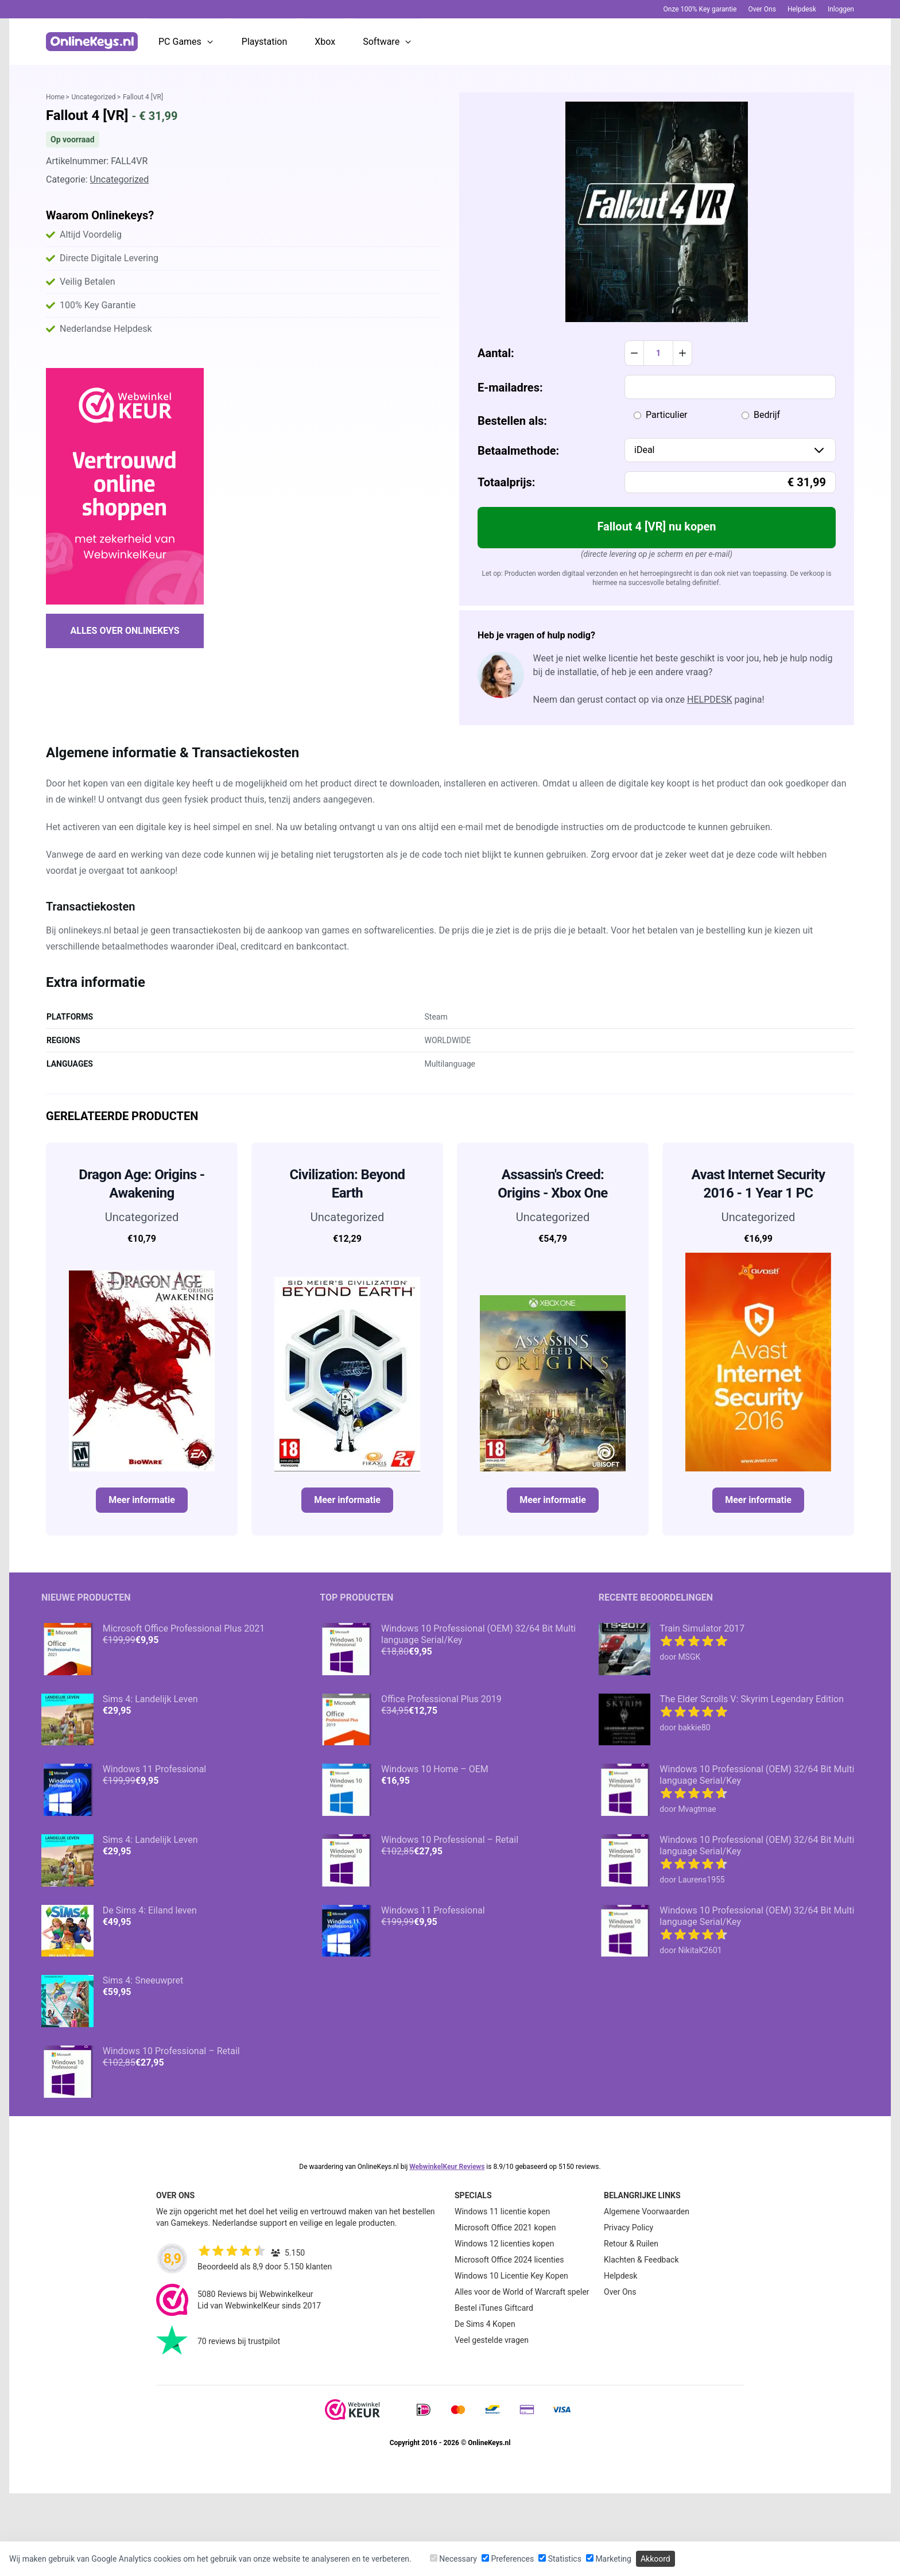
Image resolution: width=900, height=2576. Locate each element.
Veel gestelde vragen (492, 2340)
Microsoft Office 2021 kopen (505, 2227)
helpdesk (709, 699)
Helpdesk (802, 9)
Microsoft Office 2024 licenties (509, 2259)
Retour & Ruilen (631, 2243)
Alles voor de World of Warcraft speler (522, 2291)
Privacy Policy (628, 2227)
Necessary (453, 2558)
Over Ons (761, 9)
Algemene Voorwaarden (646, 2211)
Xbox (325, 41)
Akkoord (655, 2558)
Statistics (559, 2558)
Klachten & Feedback (641, 2259)
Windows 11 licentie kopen (502, 2211)
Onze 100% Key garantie (700, 9)
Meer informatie (141, 1499)
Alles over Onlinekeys (125, 630)
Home (55, 97)
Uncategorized (94, 97)
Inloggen (841, 9)
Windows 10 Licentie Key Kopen (511, 2275)
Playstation (264, 41)
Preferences (508, 2558)
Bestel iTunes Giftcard (494, 2307)
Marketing (608, 2558)
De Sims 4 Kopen (485, 2324)
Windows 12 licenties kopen (504, 2243)
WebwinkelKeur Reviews (446, 2167)
